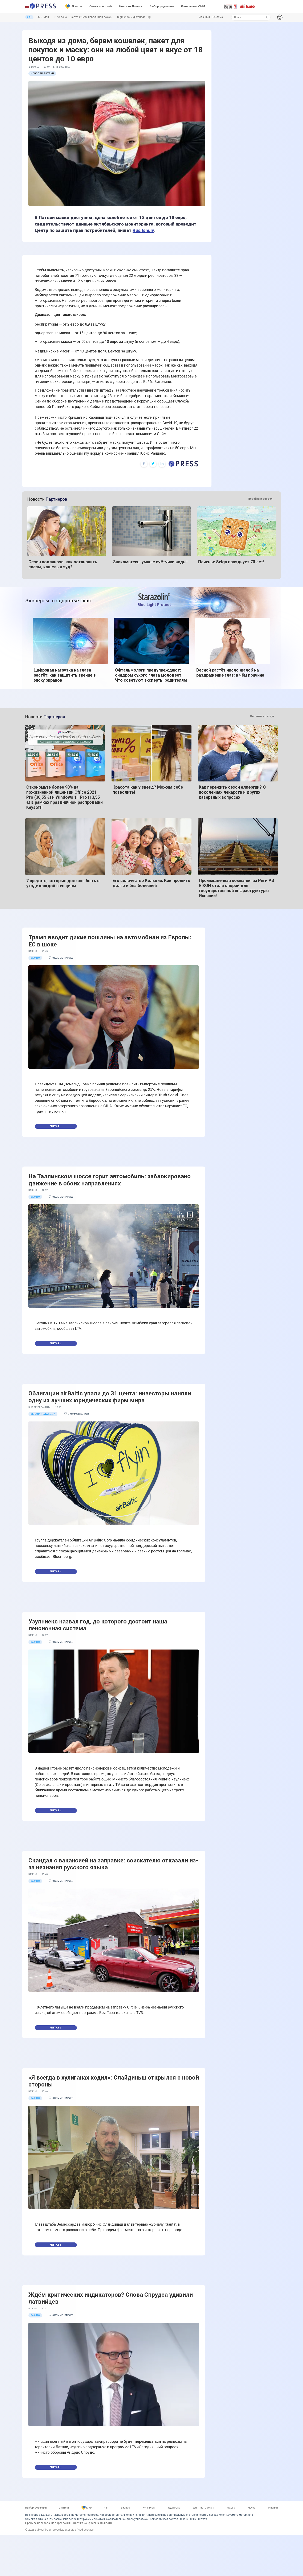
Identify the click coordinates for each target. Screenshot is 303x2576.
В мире (73, 6)
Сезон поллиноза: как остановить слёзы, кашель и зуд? (62, 520)
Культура (149, 2318)
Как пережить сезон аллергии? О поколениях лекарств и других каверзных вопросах (232, 654)
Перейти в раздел (260, 498)
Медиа (231, 2318)
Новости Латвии (130, 6)
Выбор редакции (161, 6)
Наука (251, 2318)
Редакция (204, 16)
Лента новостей (100, 6)
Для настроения (203, 2318)
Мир (86, 2318)
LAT (29, 17)
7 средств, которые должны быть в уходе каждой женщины (63, 694)
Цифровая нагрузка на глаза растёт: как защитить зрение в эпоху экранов (65, 588)
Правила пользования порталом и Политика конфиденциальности (68, 2333)
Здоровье (173, 2318)
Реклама (217, 16)
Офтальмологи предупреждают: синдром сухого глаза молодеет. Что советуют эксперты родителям (151, 588)
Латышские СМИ (193, 6)
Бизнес (125, 2318)
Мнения (273, 2318)
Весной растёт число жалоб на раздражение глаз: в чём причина (230, 586)
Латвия (64, 2318)
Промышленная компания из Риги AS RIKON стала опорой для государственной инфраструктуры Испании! (236, 699)
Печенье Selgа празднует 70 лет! (231, 517)
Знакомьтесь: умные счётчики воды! (150, 517)
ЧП (106, 2318)
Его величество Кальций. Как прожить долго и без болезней (151, 694)
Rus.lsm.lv (143, 230)
